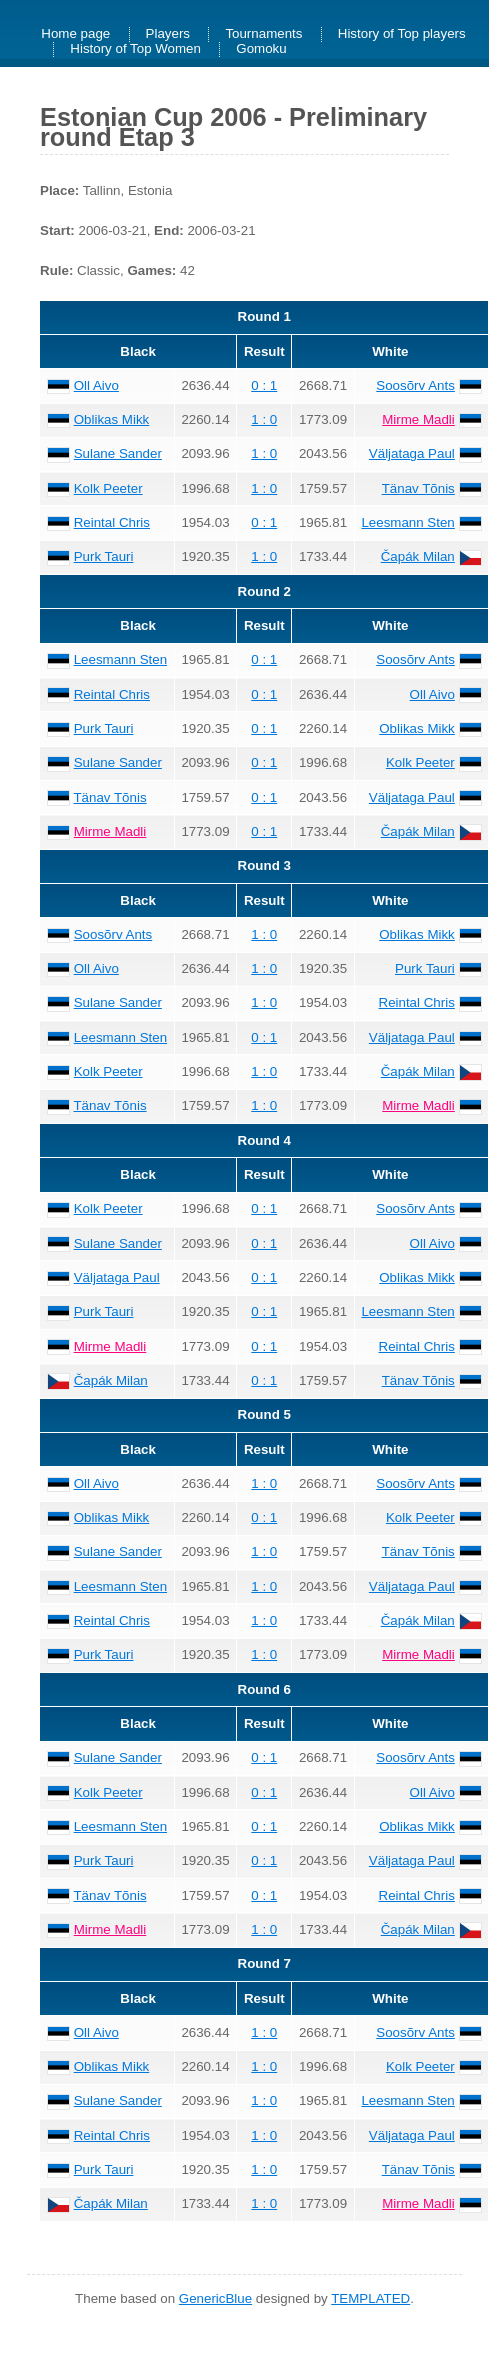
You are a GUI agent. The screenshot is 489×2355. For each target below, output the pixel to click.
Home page (75, 34)
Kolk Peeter (108, 488)
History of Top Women (135, 49)
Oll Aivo (96, 385)
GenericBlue (215, 2298)
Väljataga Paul (412, 453)
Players (168, 34)
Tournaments (263, 34)
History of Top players (402, 34)
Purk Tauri (104, 556)
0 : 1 (264, 385)
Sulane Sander (118, 453)
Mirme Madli (418, 419)
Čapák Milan (418, 556)
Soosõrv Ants (415, 385)
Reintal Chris (112, 522)
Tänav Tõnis (418, 488)
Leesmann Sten (407, 522)
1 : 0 (264, 419)
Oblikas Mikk (112, 419)
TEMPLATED (370, 2298)
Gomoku (261, 49)
